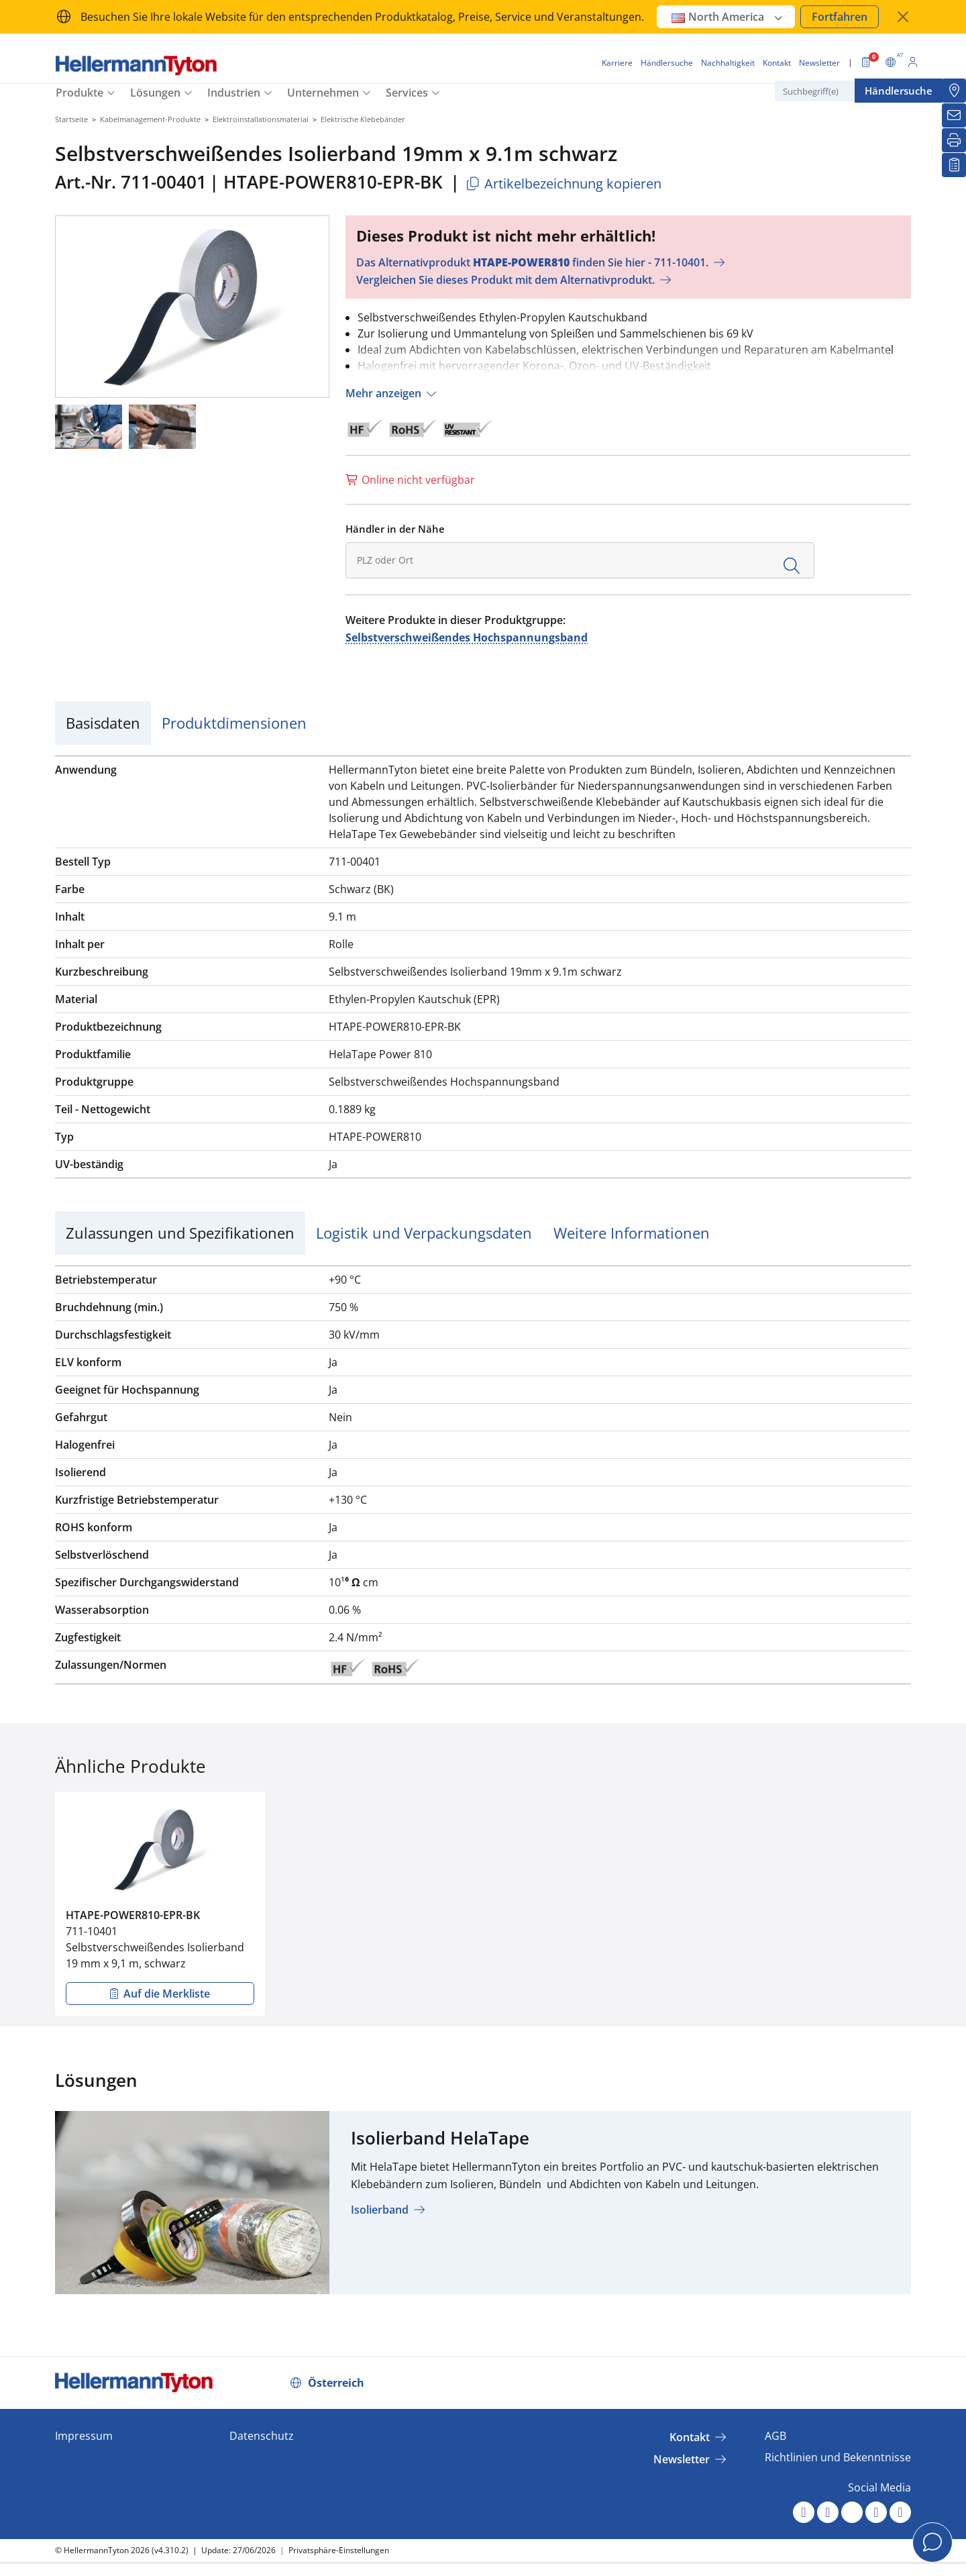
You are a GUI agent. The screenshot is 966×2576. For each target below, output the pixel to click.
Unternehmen (323, 92)
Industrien (233, 92)
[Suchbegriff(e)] (842, 91)
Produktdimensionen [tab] (234, 723)
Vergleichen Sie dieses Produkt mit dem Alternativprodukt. (505, 279)
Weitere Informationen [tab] (631, 1233)
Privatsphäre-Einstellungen (338, 2550)
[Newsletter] (954, 115)
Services (407, 92)
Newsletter (681, 2459)
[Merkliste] (954, 165)
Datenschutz (261, 2435)
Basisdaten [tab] (103, 723)
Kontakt (689, 2437)
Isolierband (380, 2209)
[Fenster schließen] (903, 17)
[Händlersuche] (954, 91)
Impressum (84, 2435)
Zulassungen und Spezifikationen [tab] (180, 1233)
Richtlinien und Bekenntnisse (838, 2457)
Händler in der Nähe (395, 528)
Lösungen (155, 92)
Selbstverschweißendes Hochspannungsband (466, 637)
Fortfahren (839, 16)
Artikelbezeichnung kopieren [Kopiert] (562, 183)
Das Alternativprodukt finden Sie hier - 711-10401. (532, 262)
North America (728, 16)
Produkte (79, 92)
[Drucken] (954, 140)
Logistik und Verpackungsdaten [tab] (424, 1233)
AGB (775, 2435)
